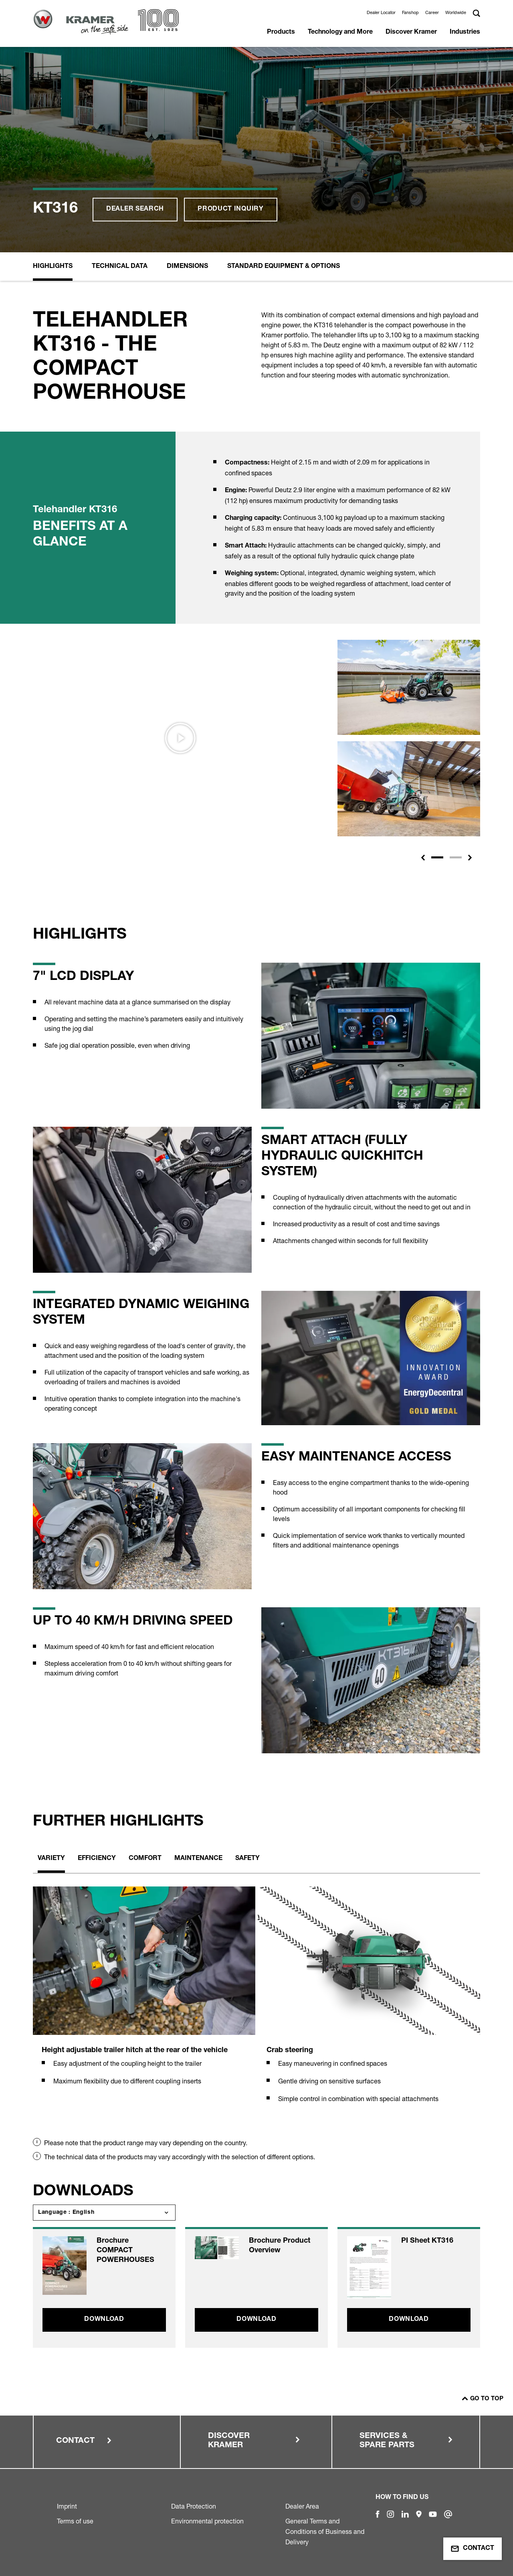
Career (432, 12)
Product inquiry (231, 209)
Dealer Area (302, 2506)
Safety (247, 1859)
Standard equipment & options (283, 267)
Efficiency (97, 1859)
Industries (465, 32)
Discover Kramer (411, 32)
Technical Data (119, 267)
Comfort (145, 1859)
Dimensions (187, 267)
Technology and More (340, 32)
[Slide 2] (456, 857)
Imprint (67, 2506)
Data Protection (193, 2506)
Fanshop (410, 12)
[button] (423, 857)
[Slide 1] (437, 857)
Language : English (66, 2212)
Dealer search (135, 209)
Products (281, 32)
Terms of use (75, 2521)
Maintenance (198, 1859)
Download (104, 2319)
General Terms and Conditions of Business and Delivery (324, 2531)
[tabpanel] (144, 1995)
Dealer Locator (381, 12)
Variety (51, 1859)
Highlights (53, 267)
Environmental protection (207, 2521)
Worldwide (455, 12)
